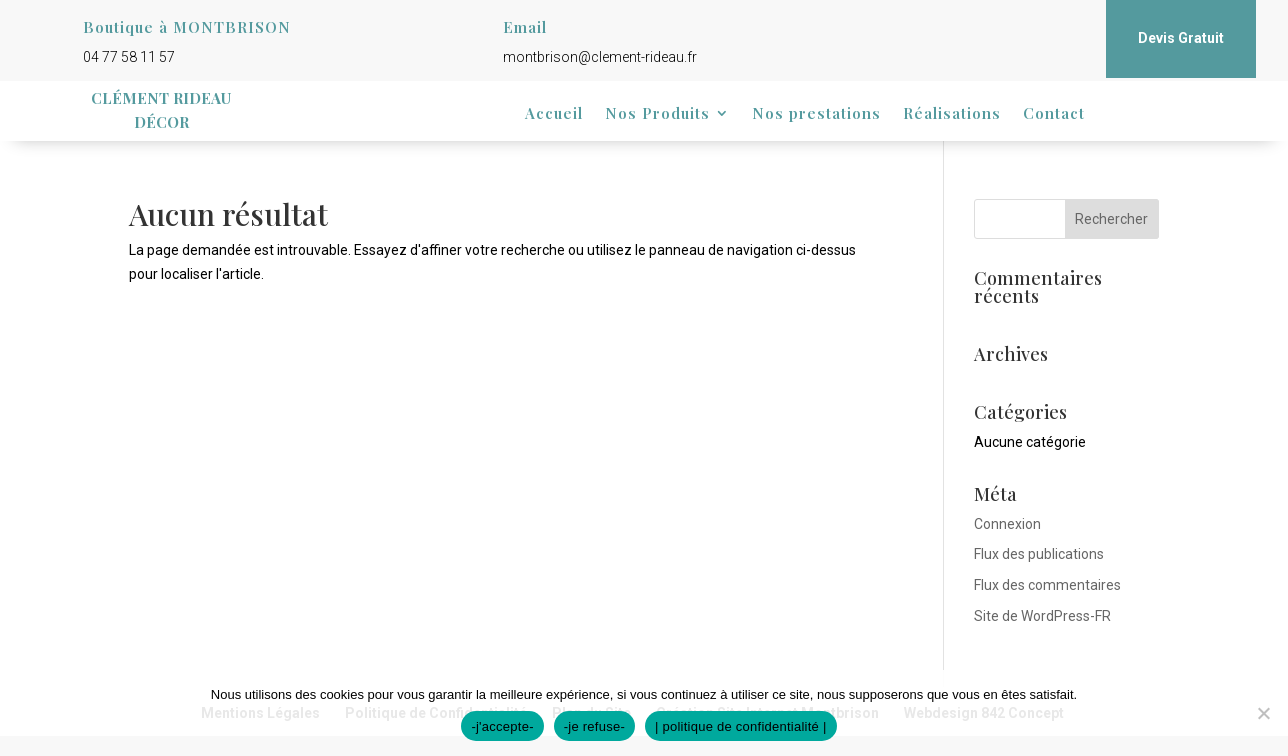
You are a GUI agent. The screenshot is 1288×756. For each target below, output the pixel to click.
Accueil (554, 114)
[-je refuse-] (1263, 713)
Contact (1054, 114)
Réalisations (952, 114)
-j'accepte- (502, 726)
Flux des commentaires (1047, 585)
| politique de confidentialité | (741, 726)
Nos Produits (657, 114)
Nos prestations (816, 114)
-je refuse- (594, 726)
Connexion (1007, 524)
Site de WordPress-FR (1042, 616)
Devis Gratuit (1181, 38)
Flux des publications (1039, 554)
